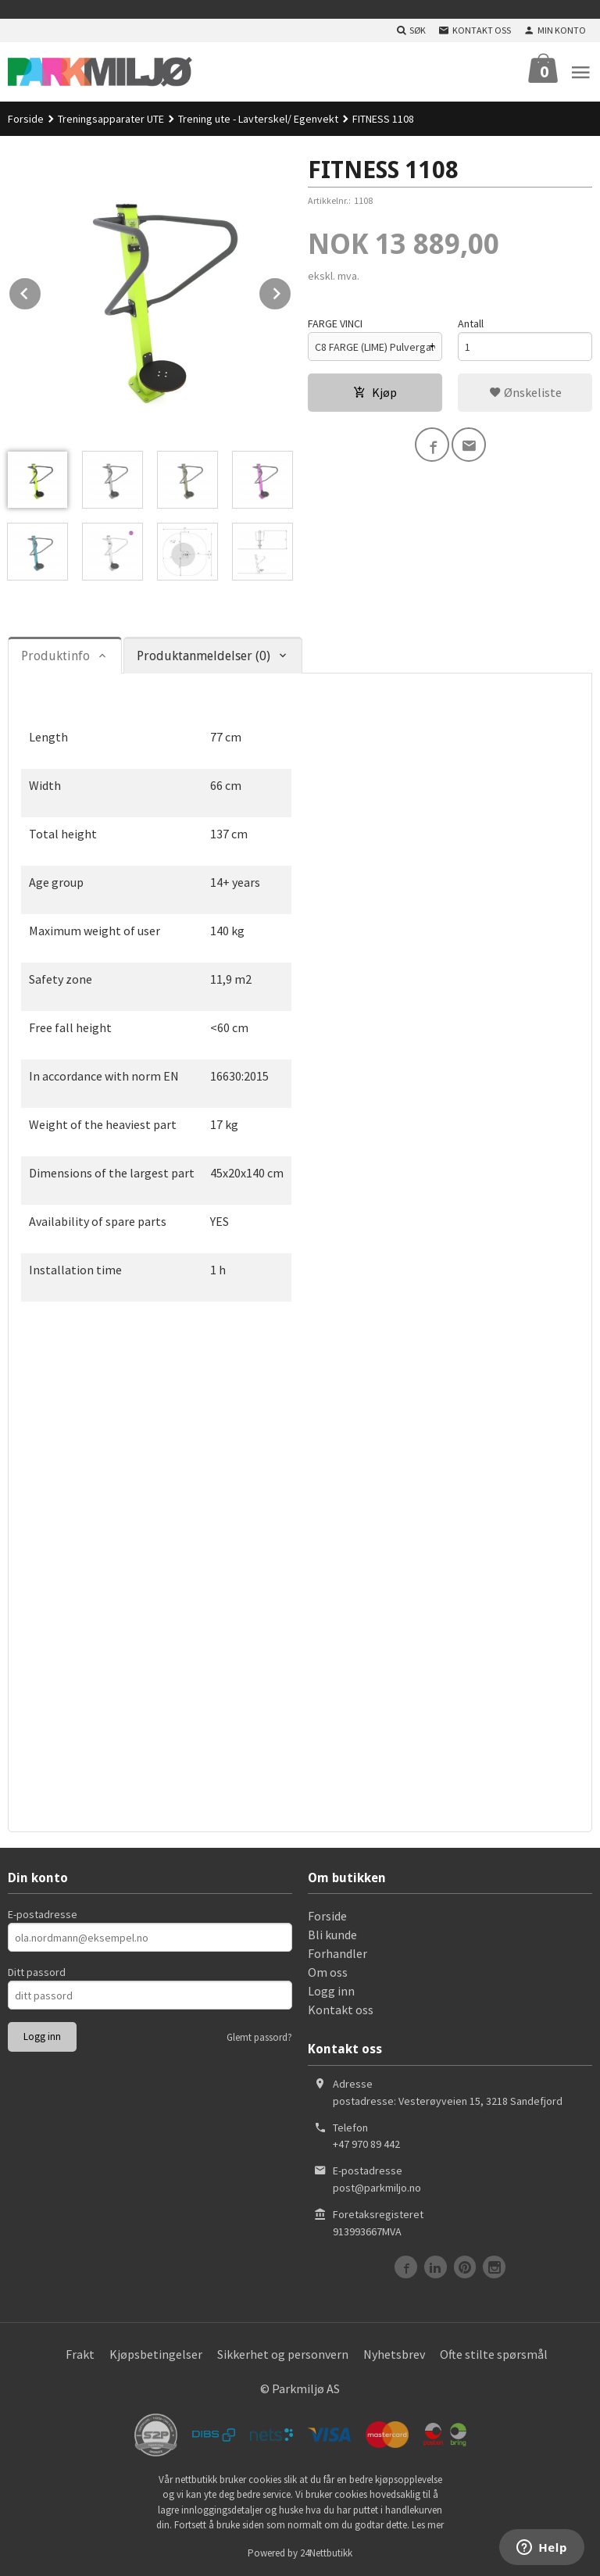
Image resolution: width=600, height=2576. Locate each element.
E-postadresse (42, 1914)
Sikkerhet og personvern (282, 2354)
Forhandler (337, 1953)
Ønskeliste (525, 392)
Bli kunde (332, 1934)
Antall (471, 323)
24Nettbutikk (326, 2553)
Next (291, 291)
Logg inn (331, 1991)
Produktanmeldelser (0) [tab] (203, 655)
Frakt (80, 2354)
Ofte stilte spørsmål (494, 2354)
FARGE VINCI (335, 323)
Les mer (428, 2524)
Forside (26, 119)
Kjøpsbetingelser (155, 2354)
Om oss (328, 1972)
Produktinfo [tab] (55, 655)
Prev (41, 291)
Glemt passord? (259, 2037)
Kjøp (375, 392)
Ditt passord (37, 1972)
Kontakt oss (340, 2009)
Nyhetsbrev (394, 2354)
